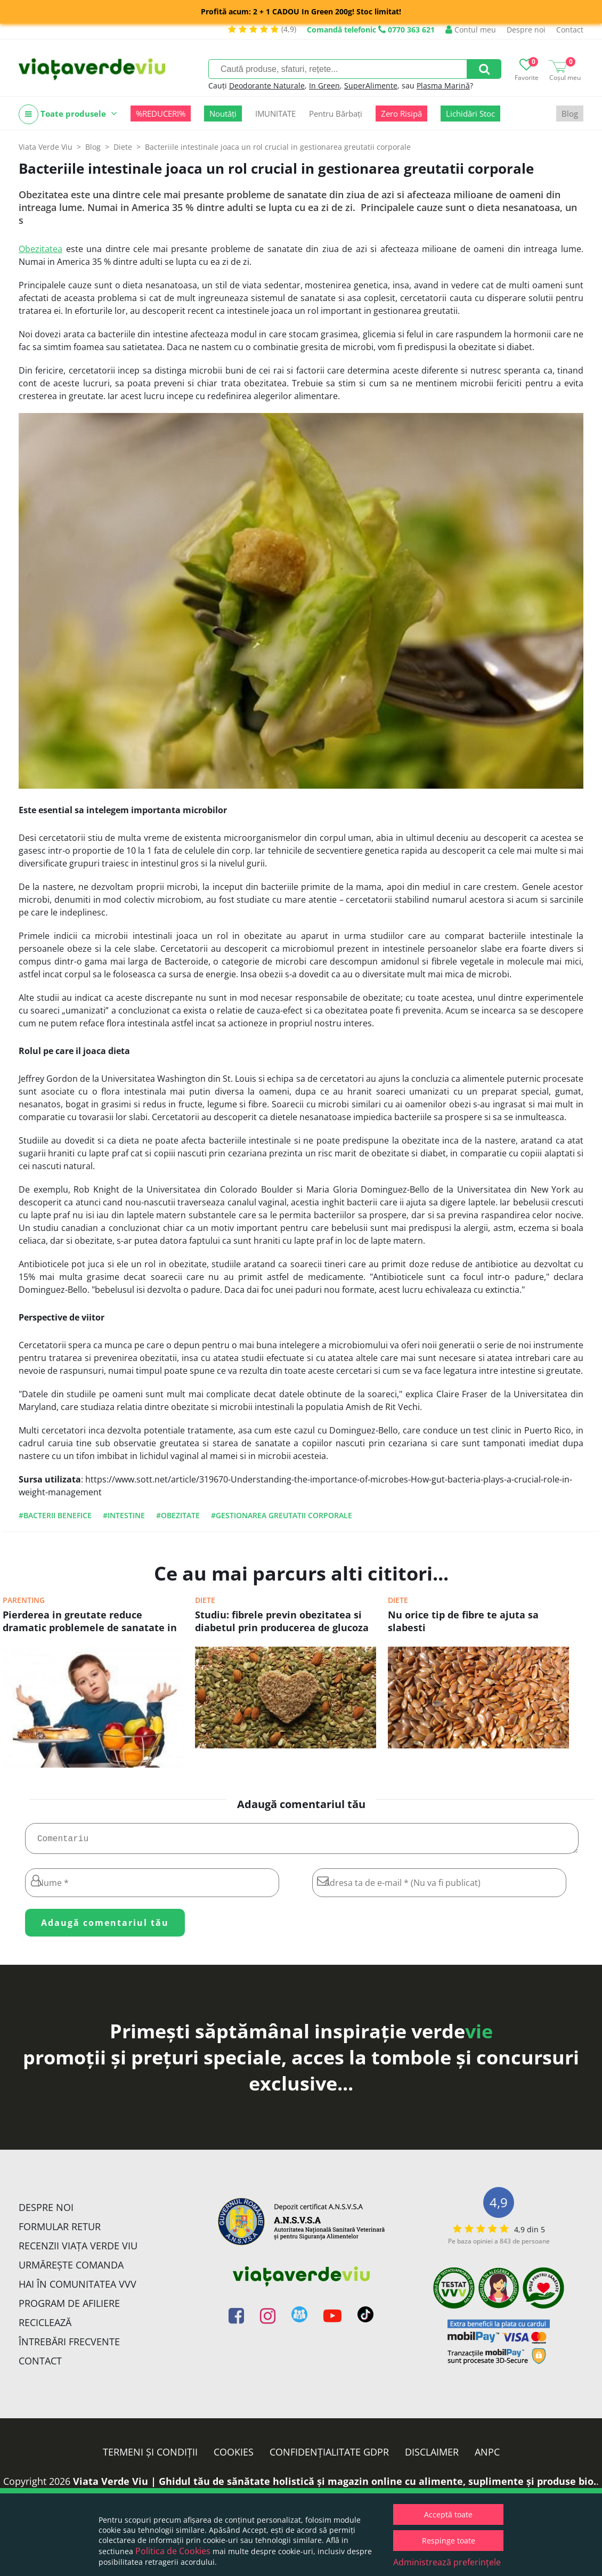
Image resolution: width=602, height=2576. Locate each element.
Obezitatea (40, 249)
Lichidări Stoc (470, 113)
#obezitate (178, 1515)
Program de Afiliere (69, 2307)
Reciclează (45, 2326)
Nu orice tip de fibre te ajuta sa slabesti (463, 1621)
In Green (324, 85)
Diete (205, 1600)
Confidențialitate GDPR (329, 2456)
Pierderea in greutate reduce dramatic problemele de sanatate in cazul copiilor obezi (90, 1622)
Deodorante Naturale (267, 85)
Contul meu (470, 30)
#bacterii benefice (55, 1515)
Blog (570, 113)
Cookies (234, 2456)
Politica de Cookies (172, 2551)
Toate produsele (68, 114)
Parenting (24, 1600)
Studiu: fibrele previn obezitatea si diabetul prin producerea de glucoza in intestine (282, 1622)
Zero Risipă (401, 113)
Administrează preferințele (447, 2562)
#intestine (124, 1515)
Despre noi (526, 30)
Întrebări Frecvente (69, 2345)
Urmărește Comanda (71, 2269)
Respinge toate (448, 2541)
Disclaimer (432, 2456)
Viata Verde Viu (45, 147)
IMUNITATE (275, 113)
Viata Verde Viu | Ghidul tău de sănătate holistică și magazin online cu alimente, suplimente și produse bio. (334, 2485)
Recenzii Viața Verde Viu (78, 2249)
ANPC (487, 2456)
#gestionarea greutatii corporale (281, 1515)
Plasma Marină (443, 85)
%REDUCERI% (160, 113)
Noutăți (223, 113)
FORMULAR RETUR (60, 2230)
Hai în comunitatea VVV (77, 2288)
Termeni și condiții (150, 2456)
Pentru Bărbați (335, 113)
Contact (569, 30)
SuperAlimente (370, 85)
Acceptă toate (448, 2514)
